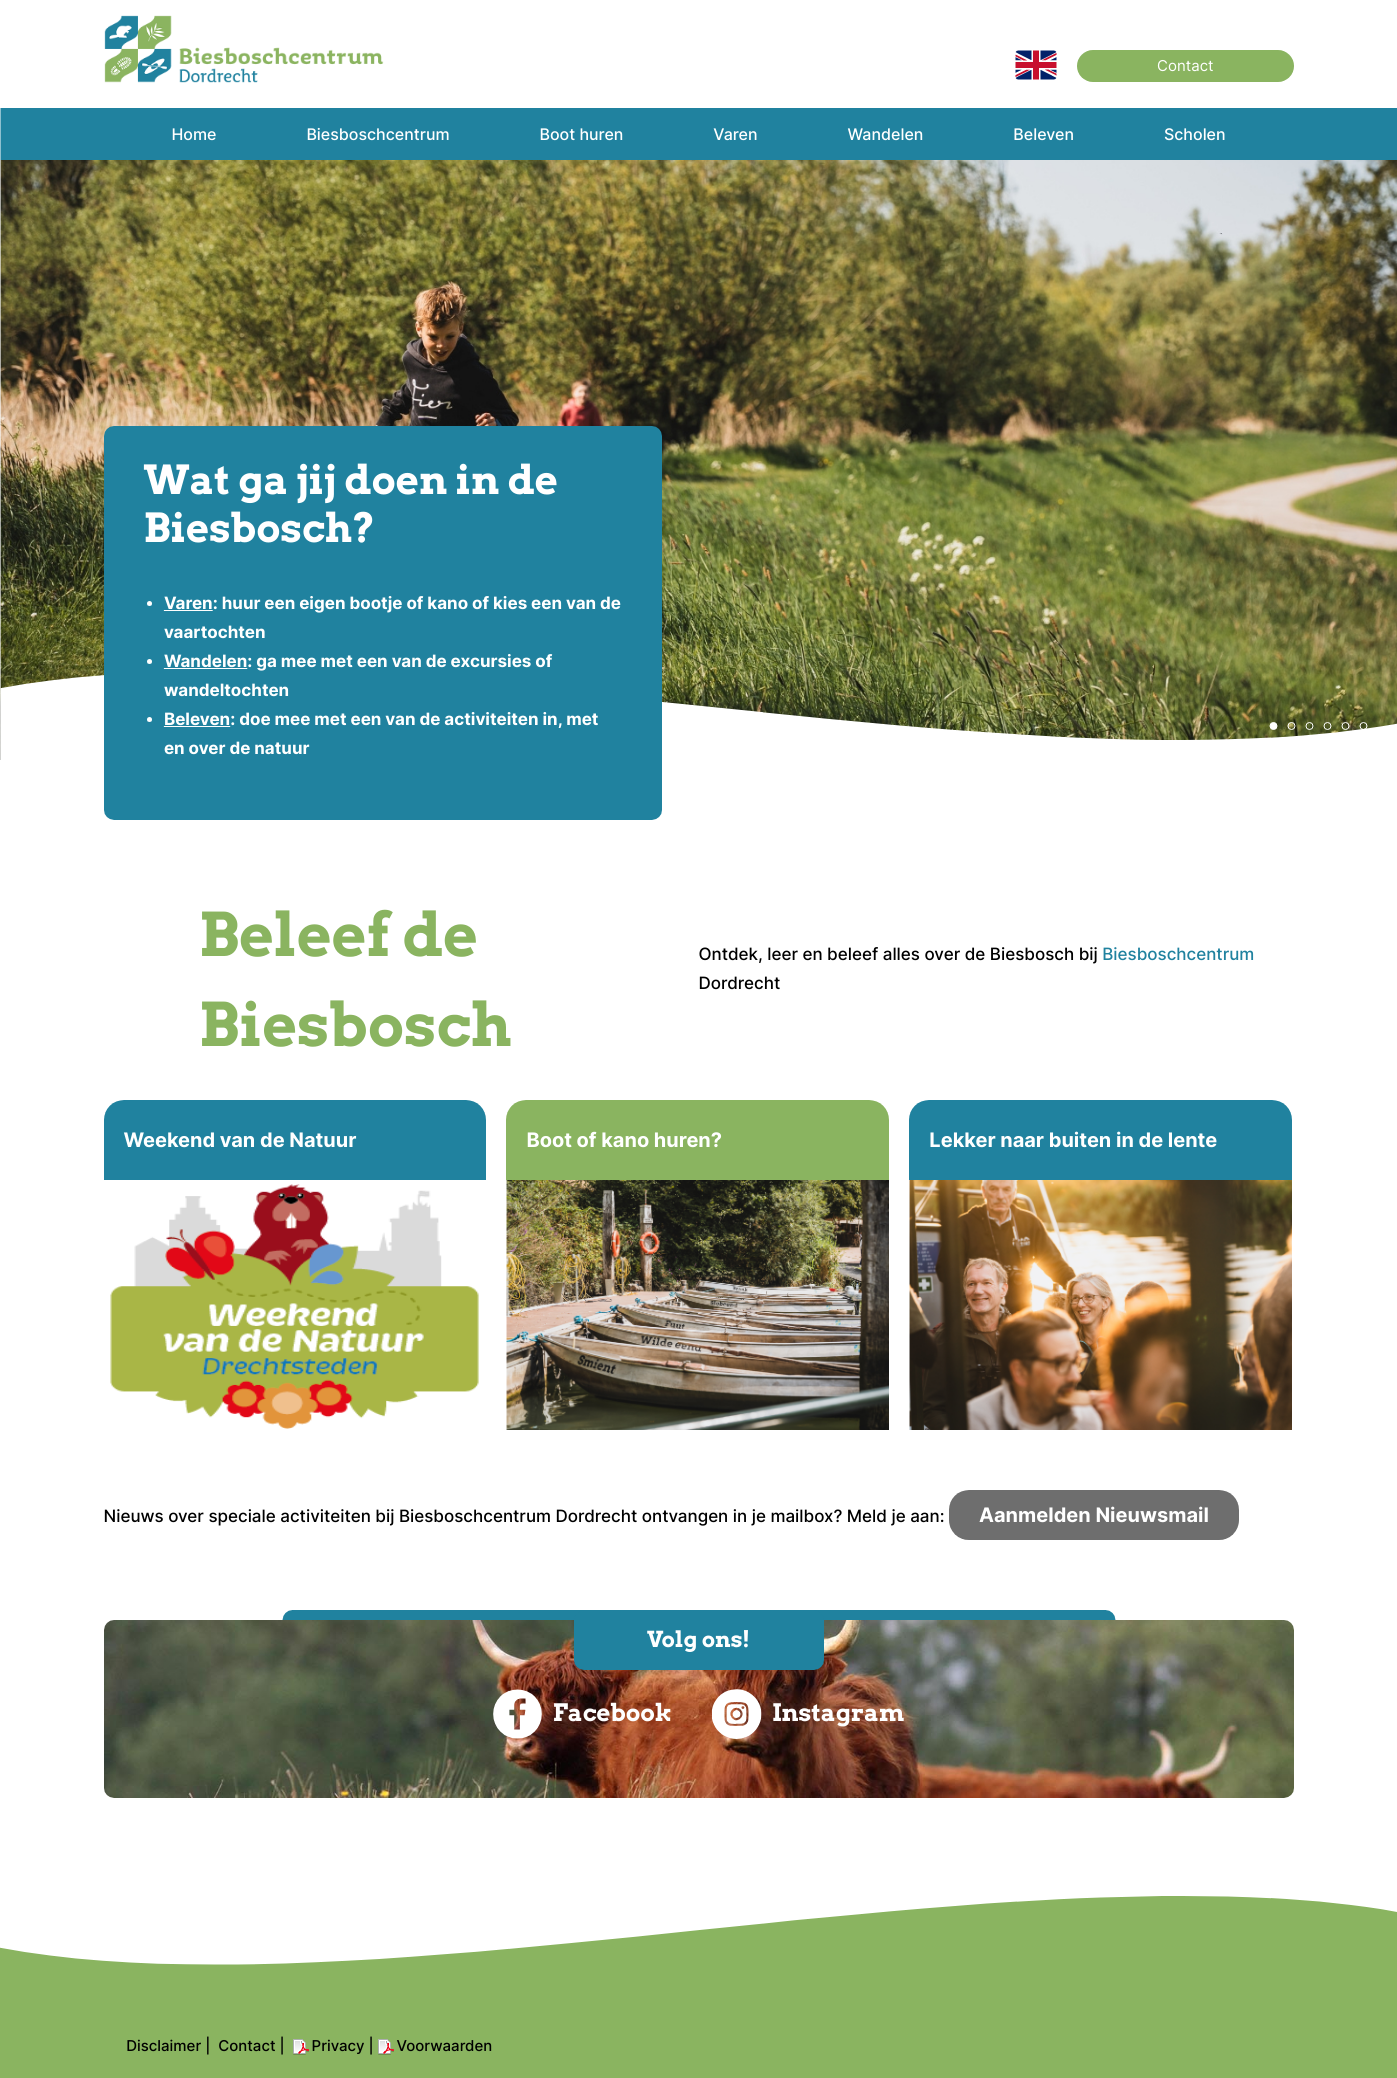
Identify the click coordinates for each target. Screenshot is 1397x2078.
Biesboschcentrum (1178, 955)
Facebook (582, 1714)
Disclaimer (163, 2045)
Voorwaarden (445, 2045)
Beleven (197, 720)
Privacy (338, 2045)
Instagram (808, 1714)
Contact (1185, 65)
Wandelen (205, 662)
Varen (188, 604)
